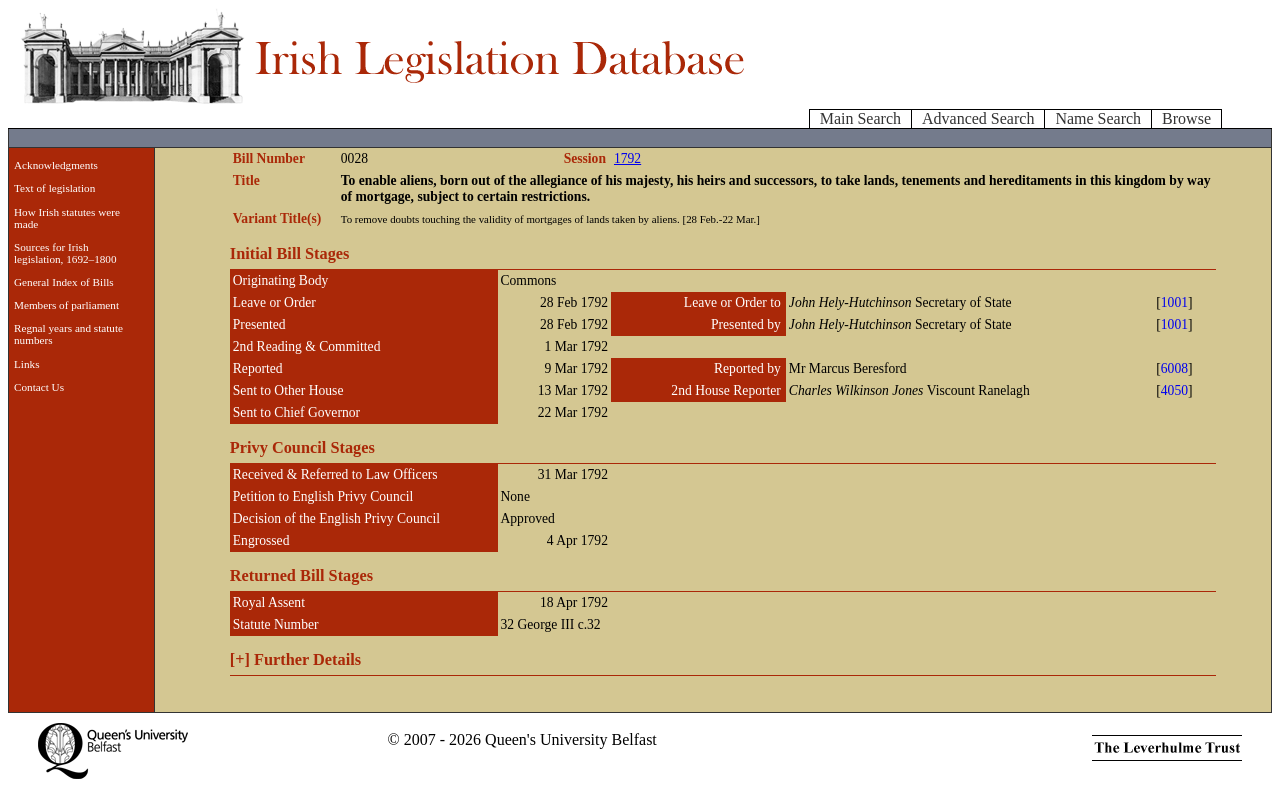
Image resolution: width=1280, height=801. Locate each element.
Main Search (860, 118)
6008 (1174, 368)
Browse (1186, 118)
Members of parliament (66, 305)
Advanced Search (978, 118)
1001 (1174, 302)
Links (26, 364)
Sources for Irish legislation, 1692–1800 (65, 253)
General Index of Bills (64, 282)
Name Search (1098, 118)
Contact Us (39, 387)
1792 (627, 158)
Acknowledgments (56, 165)
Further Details (295, 659)
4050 (1174, 390)
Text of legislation (54, 188)
